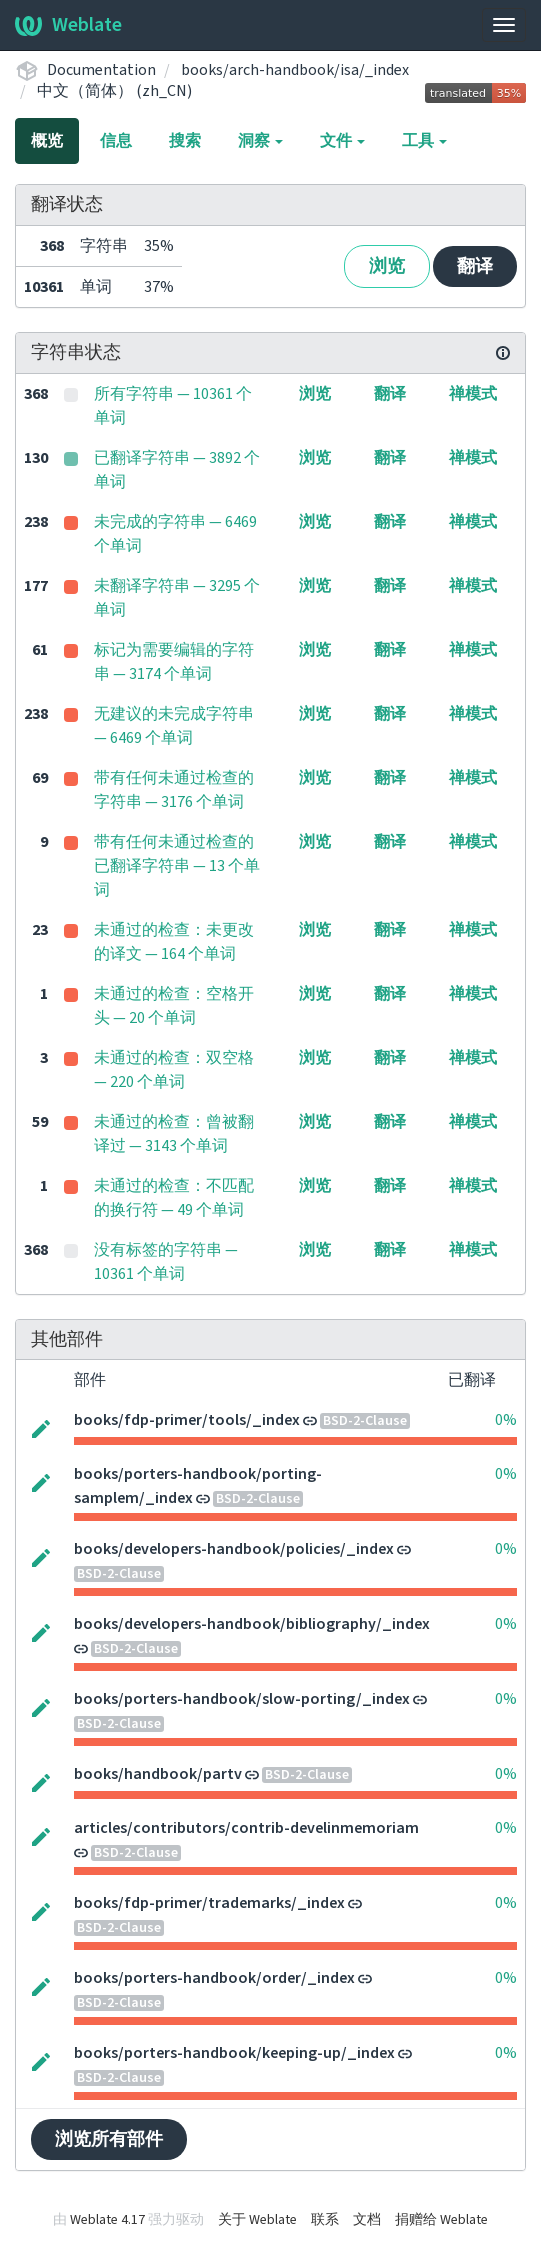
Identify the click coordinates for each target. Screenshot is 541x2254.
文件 (342, 141)
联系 (325, 2220)
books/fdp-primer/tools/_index (187, 1420)
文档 (367, 2220)
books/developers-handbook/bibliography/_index (252, 1624)
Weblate (68, 25)
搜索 (185, 141)
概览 (47, 141)
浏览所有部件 (109, 2139)
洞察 (260, 141)
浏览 (387, 266)
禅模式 (473, 394)
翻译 (475, 266)
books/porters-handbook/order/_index (214, 1978)
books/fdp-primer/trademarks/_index (209, 1903)
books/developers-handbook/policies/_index (234, 1549)
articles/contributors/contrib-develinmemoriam (246, 1828)
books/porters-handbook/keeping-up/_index (234, 2053)
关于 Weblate (257, 2220)
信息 (116, 141)
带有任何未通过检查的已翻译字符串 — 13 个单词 (177, 866)
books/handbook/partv (158, 1774)
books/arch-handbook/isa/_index (295, 70)
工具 (424, 141)
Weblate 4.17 (107, 2220)
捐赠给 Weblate (441, 2220)
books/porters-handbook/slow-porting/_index (242, 1699)
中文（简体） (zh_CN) (114, 91)
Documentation (101, 70)
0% (506, 1420)
